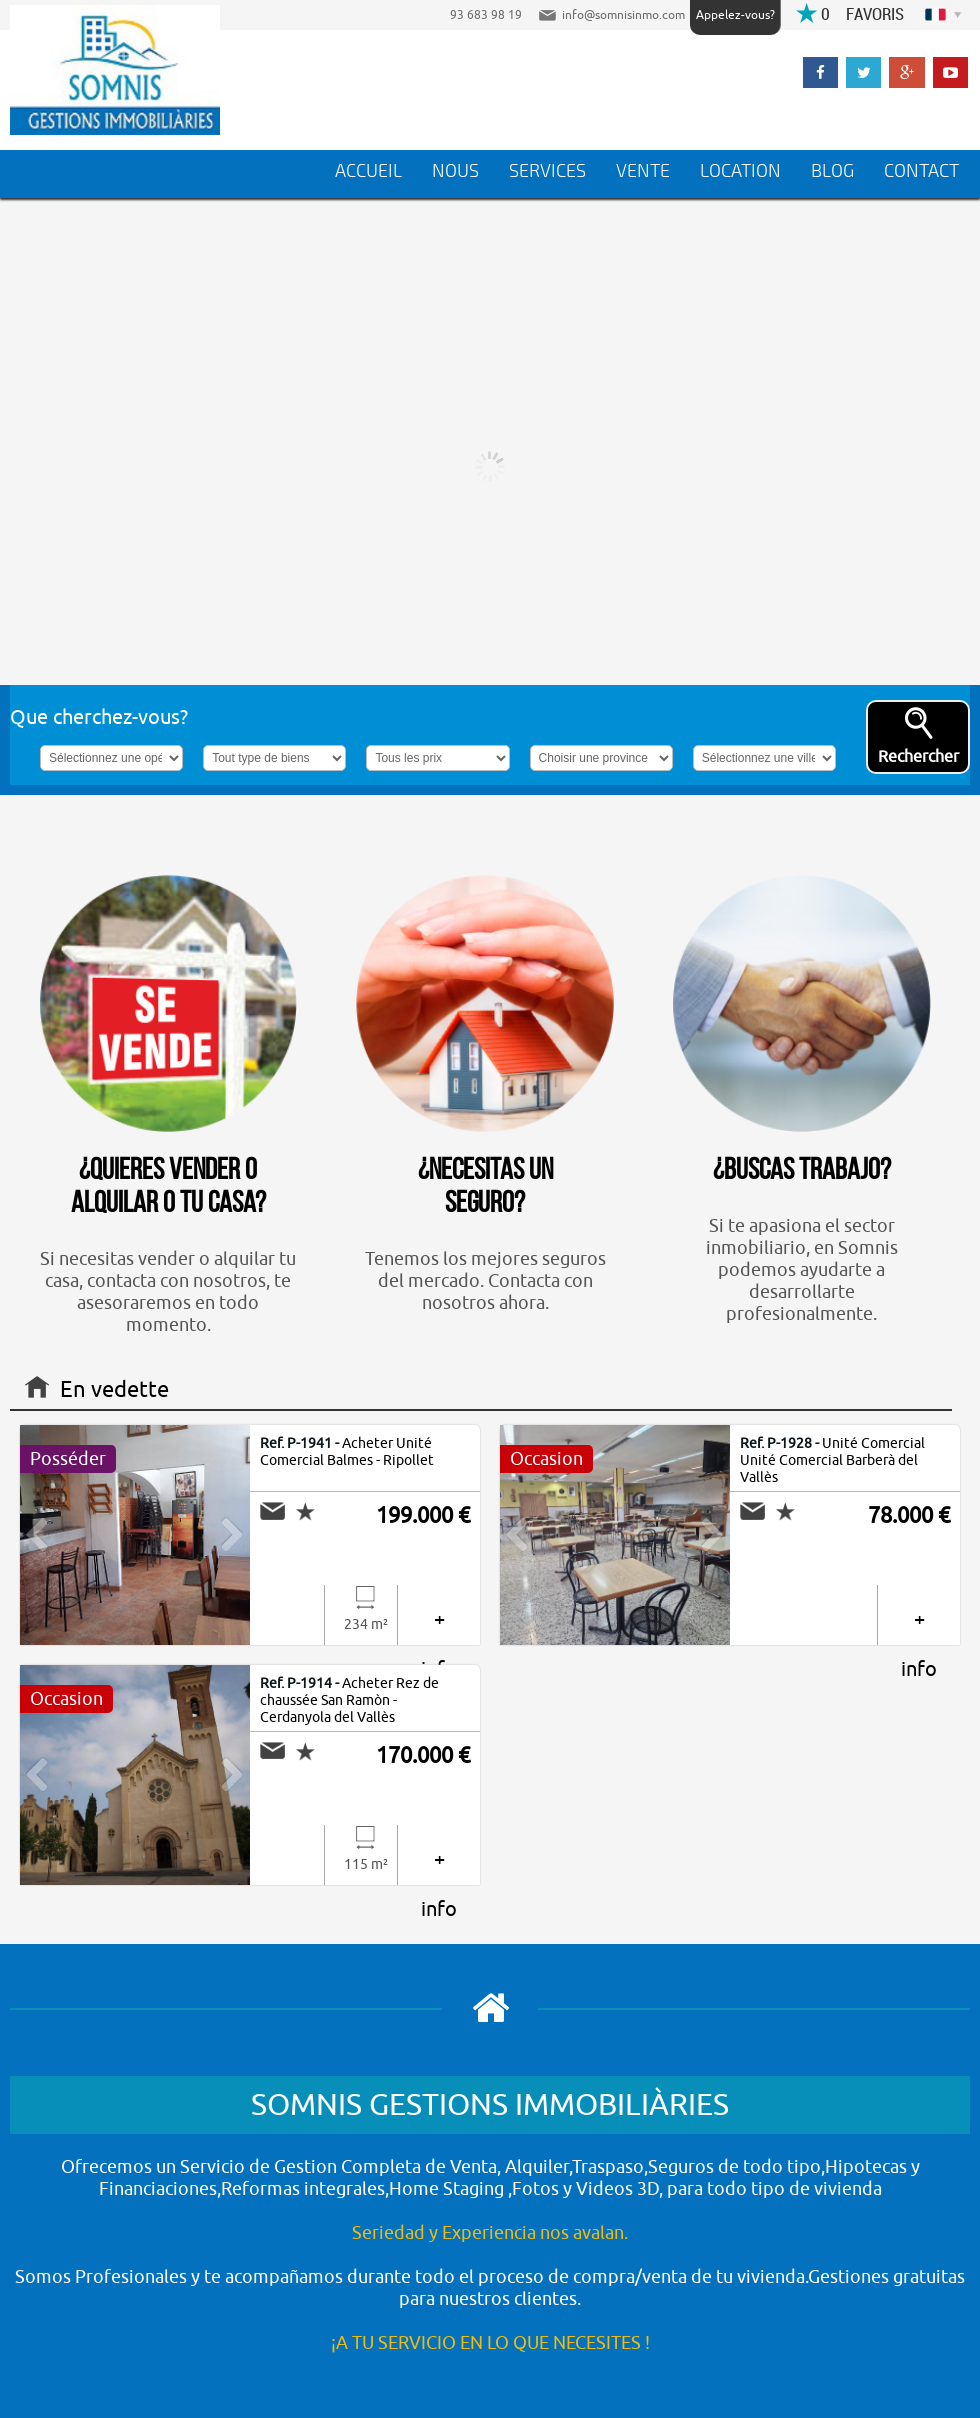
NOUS (455, 171)
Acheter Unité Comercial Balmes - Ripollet (347, 1452)
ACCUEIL (368, 171)
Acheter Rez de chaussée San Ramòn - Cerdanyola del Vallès (349, 1700)
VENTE (643, 171)
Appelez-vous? (735, 15)
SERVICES (547, 171)
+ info (439, 1626)
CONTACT (921, 171)
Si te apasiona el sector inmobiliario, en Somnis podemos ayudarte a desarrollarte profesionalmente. (802, 1100)
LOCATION (740, 171)
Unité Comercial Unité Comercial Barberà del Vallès (832, 1460)
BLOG (832, 171)
